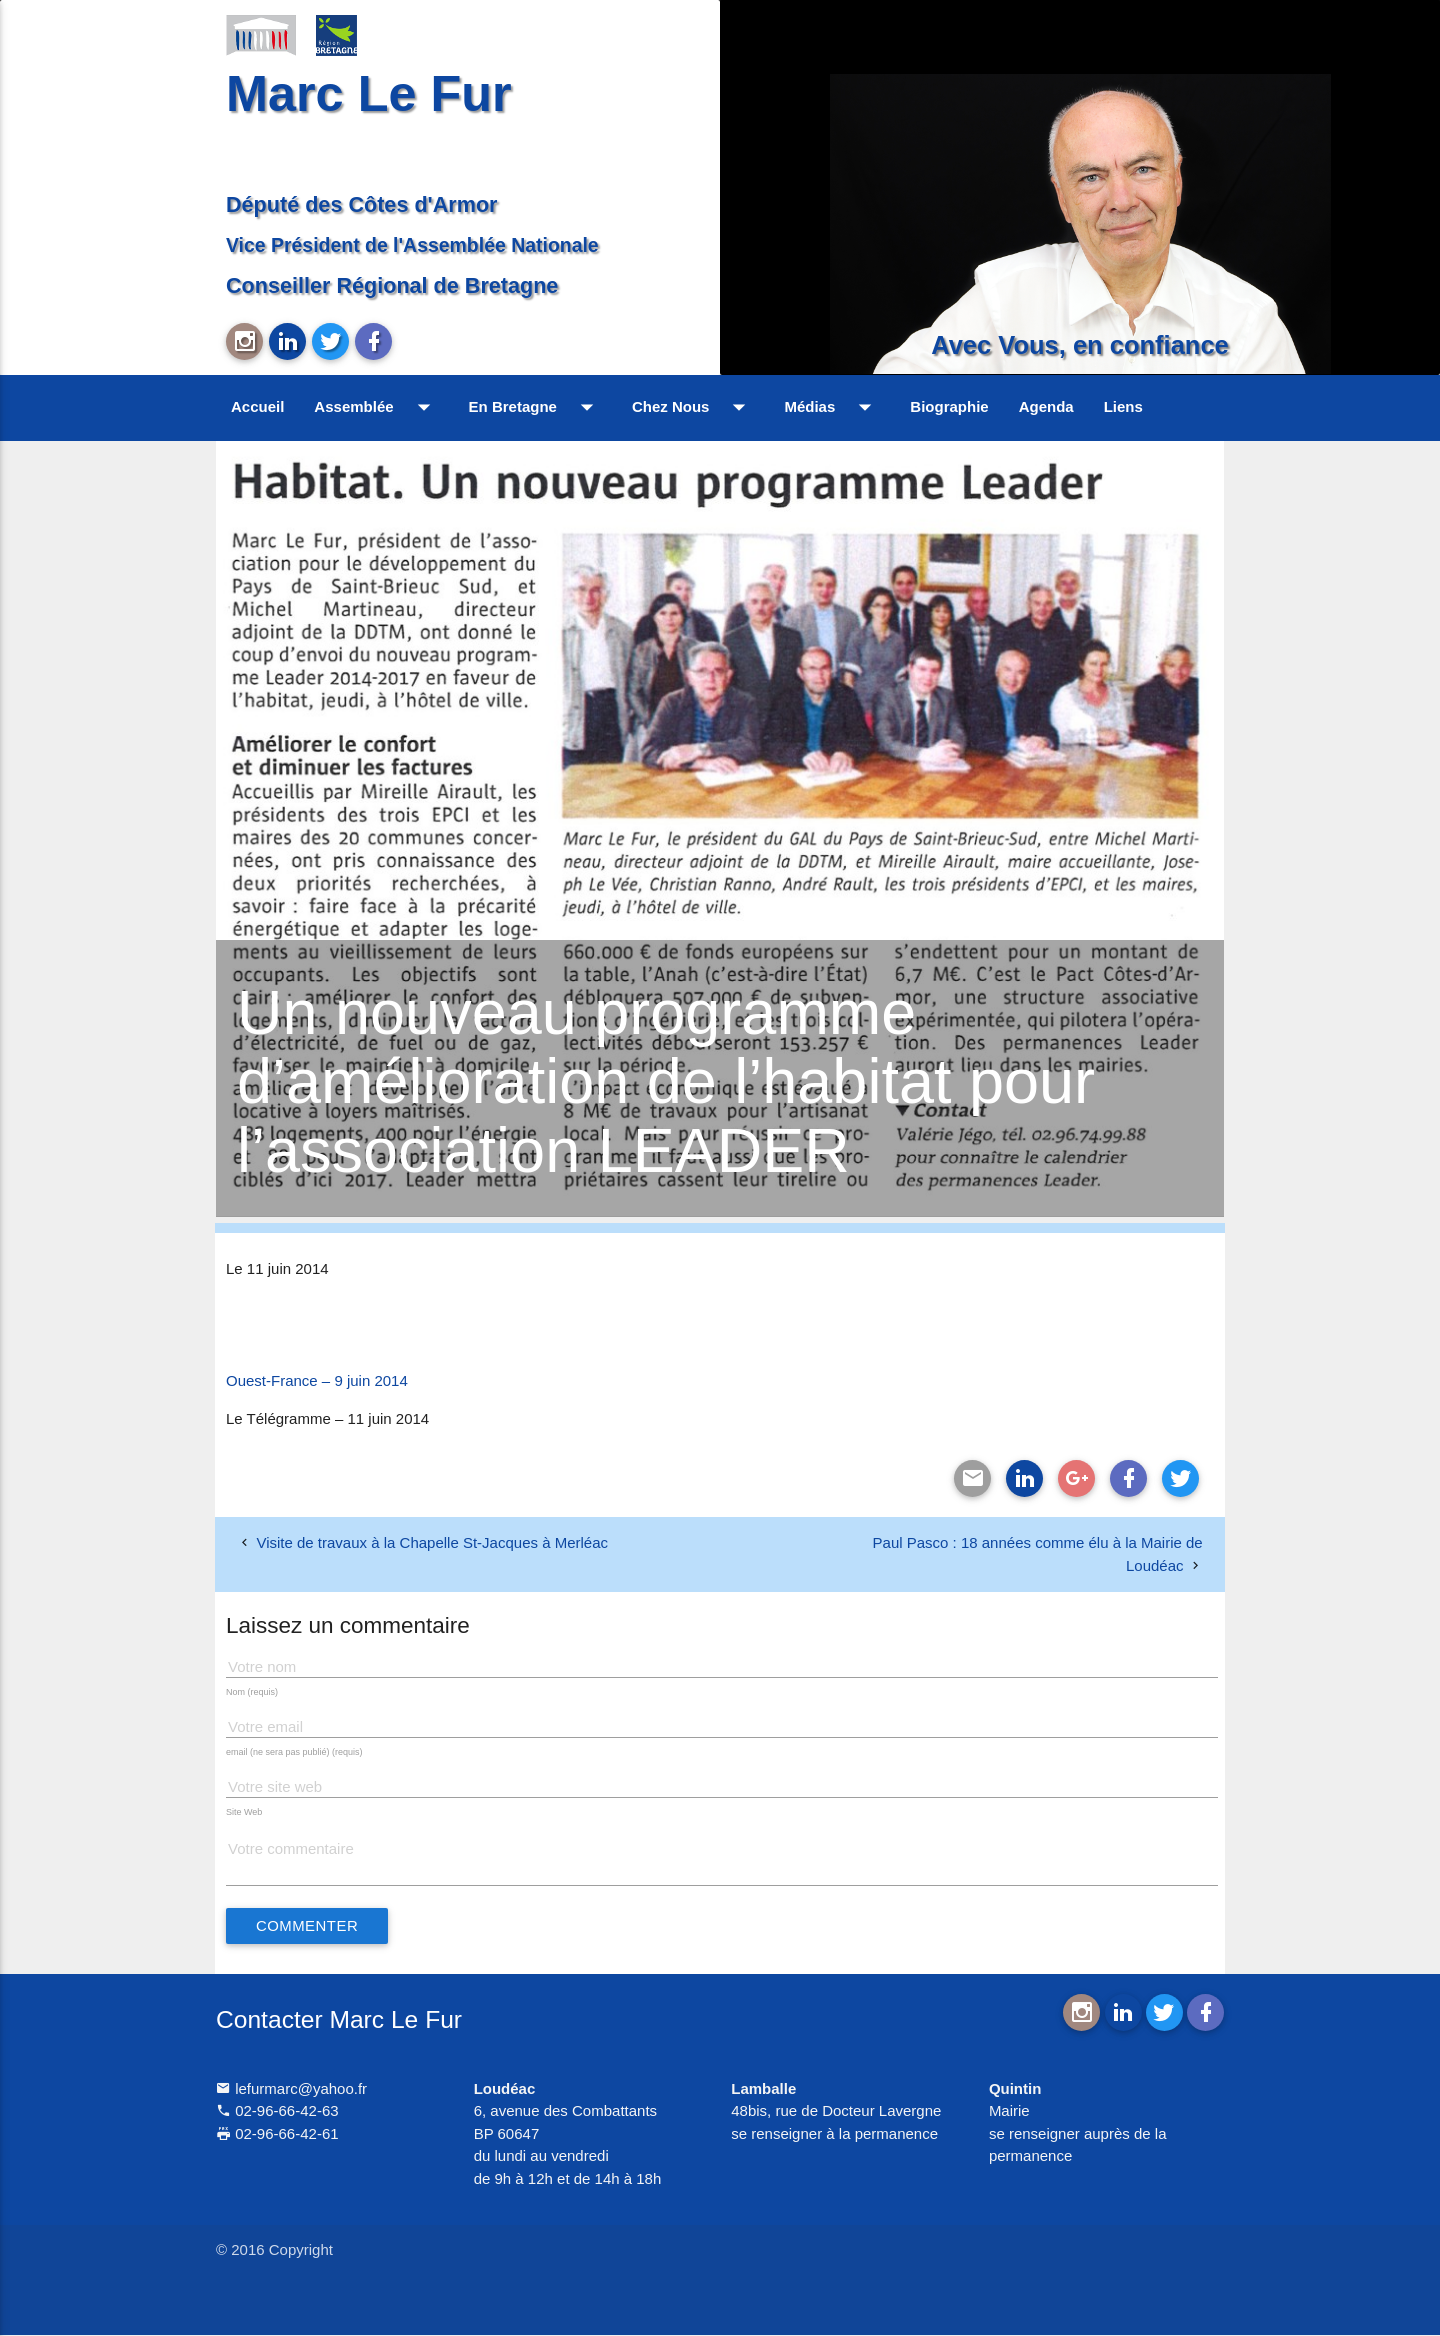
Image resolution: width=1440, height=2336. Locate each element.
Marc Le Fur (369, 93)
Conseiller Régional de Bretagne (392, 285)
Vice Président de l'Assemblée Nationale (412, 245)
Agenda (1046, 406)
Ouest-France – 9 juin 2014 (317, 1380)
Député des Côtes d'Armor (362, 204)
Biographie (949, 406)
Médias (832, 407)
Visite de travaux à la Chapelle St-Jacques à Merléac (432, 1542)
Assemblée (376, 407)
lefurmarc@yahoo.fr (291, 2088)
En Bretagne (535, 407)
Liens (1123, 406)
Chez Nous (693, 407)
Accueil (257, 406)
